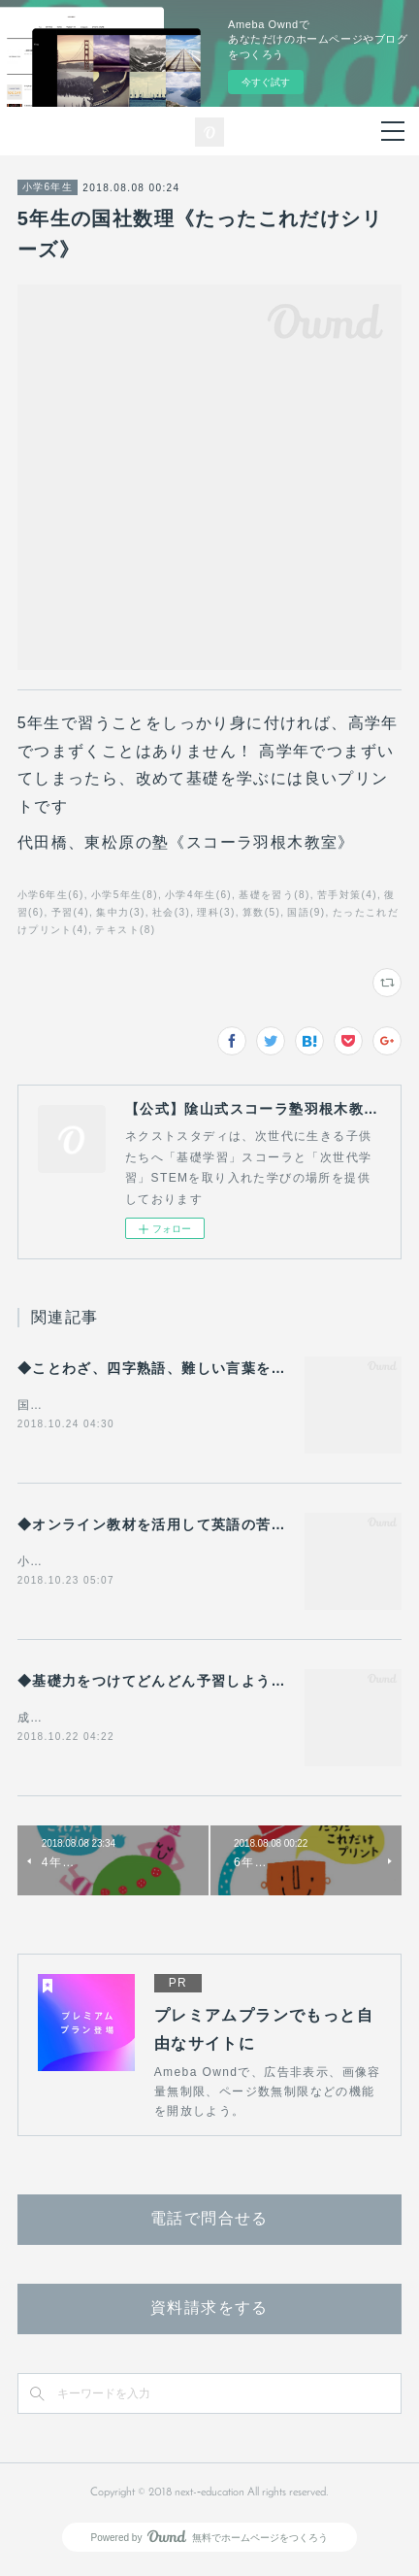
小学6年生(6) (50, 894)
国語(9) (306, 912)
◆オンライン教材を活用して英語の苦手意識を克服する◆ (211, 1525)
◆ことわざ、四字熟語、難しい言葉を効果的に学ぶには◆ (211, 1368)
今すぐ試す (266, 82)
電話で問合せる (209, 2223)
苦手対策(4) (347, 894)
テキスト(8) (125, 929)
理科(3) (216, 912)
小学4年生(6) (198, 894)
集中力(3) (120, 912)
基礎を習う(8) (274, 894)
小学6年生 (48, 187)
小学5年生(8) (124, 894)
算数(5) (261, 912)
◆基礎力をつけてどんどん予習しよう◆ (151, 1682)
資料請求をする (209, 2313)
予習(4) (70, 912)
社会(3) (171, 912)
